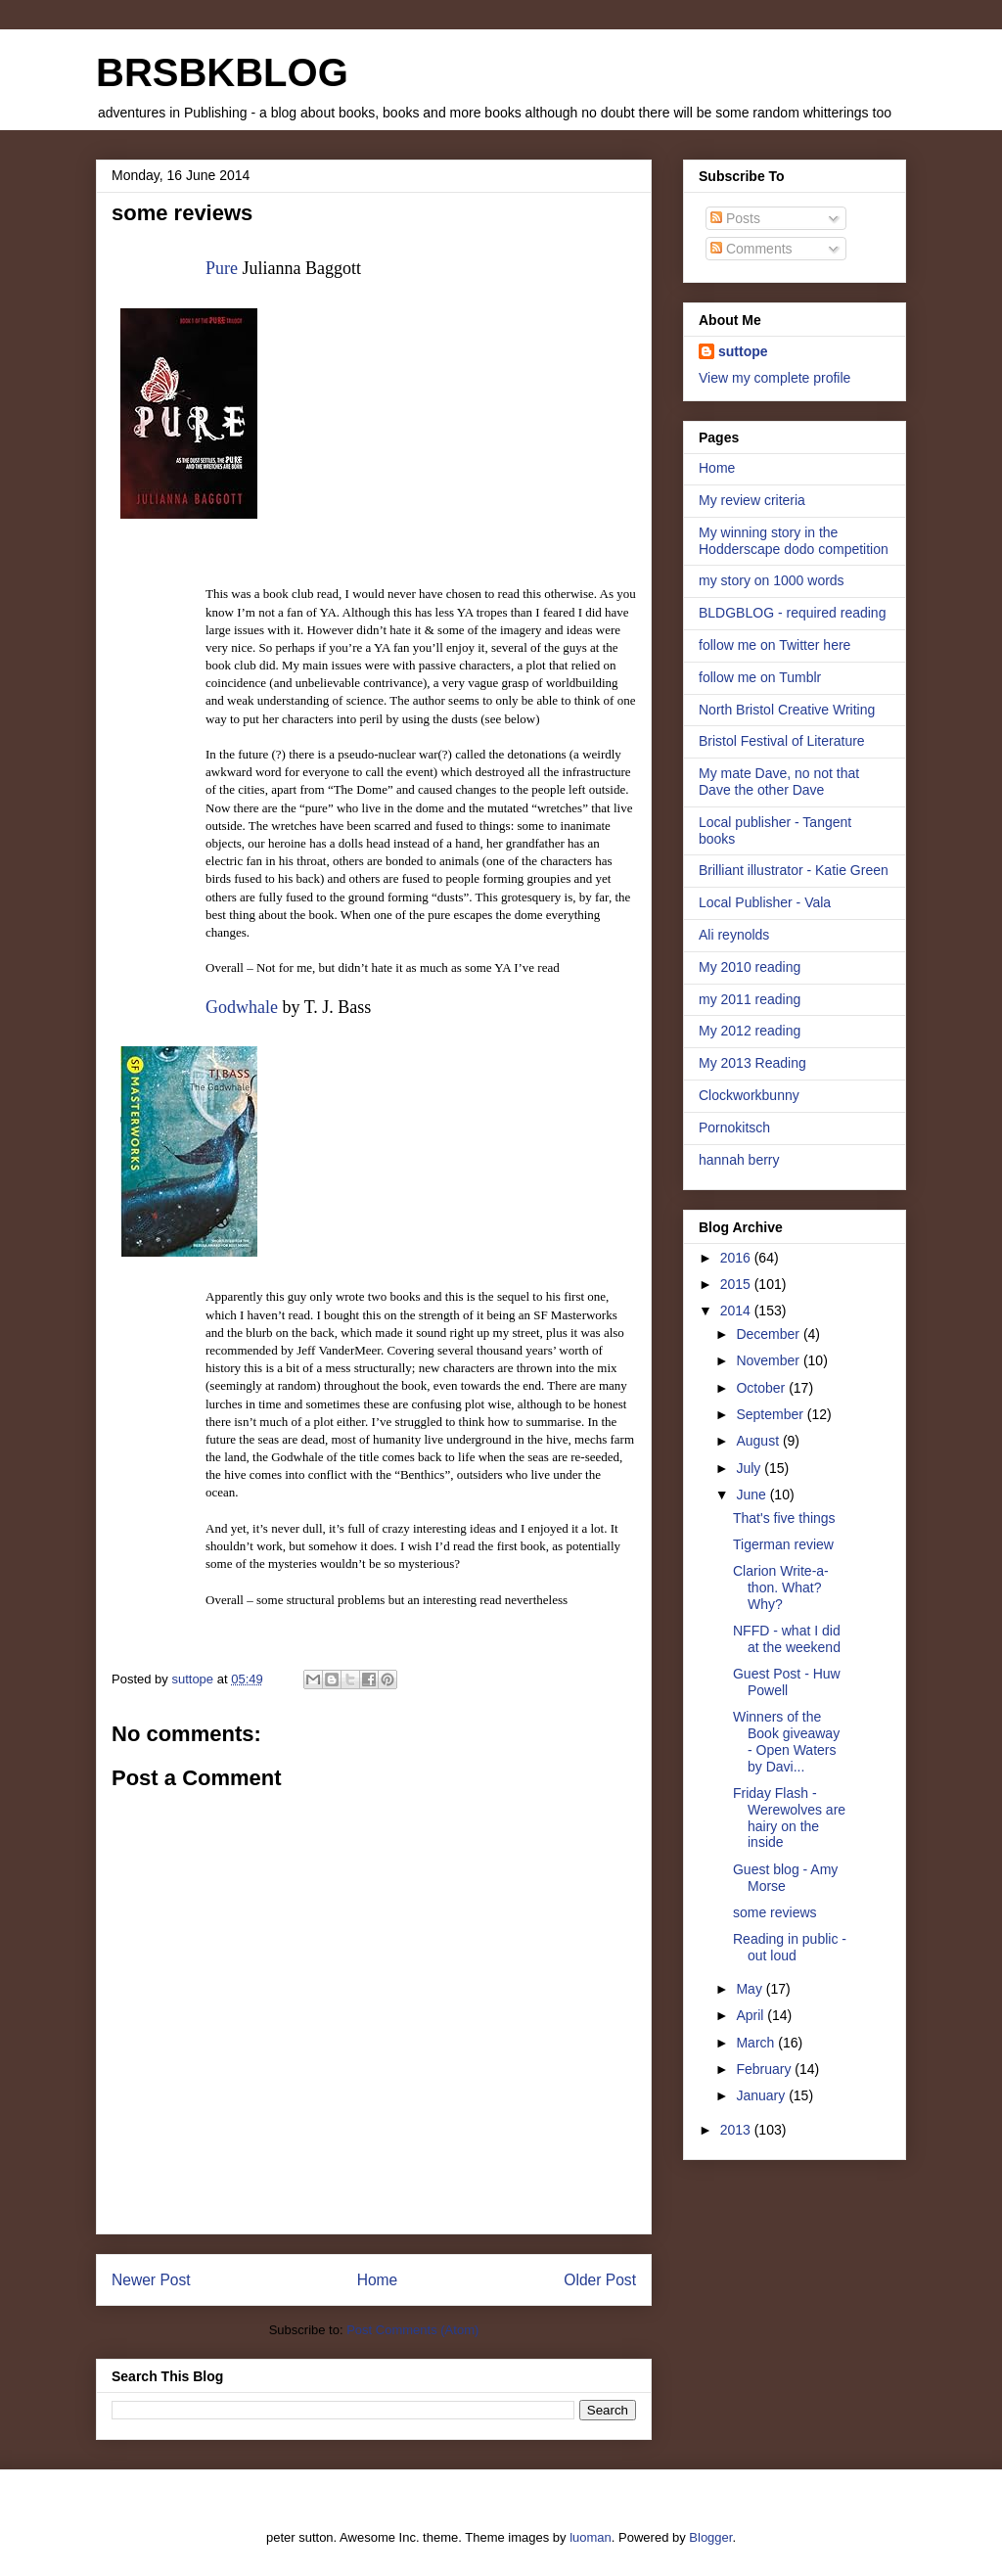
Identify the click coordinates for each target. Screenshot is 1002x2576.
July (750, 1468)
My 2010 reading (749, 967)
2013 (737, 2130)
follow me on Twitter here (774, 645)
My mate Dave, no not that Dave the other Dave (779, 781)
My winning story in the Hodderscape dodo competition (793, 541)
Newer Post (151, 2280)
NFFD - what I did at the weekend (787, 1639)
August (759, 1441)
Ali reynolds (734, 935)
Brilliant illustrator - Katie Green (793, 870)
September (771, 1414)
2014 (737, 1310)
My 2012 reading (749, 1030)
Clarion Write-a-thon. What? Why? (781, 1587)
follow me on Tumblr (760, 677)
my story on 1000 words (771, 580)
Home (377, 2280)
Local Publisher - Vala (765, 902)
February (765, 2069)
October (762, 1388)
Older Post (600, 2280)
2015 (737, 1284)
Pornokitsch (734, 1127)
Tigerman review (783, 1544)
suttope (743, 351)
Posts (735, 218)
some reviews (775, 1912)
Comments (751, 248)
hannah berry (739, 1160)
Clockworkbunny (749, 1095)
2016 (737, 1257)
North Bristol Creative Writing (787, 709)
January (762, 2095)
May (750, 1989)
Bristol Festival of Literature (782, 741)
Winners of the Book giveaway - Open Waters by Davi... (786, 1741)
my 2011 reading (749, 999)
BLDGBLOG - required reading (792, 613)
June (752, 1494)
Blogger (710, 2537)
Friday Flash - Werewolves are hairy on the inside (789, 1817)
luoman (590, 2537)
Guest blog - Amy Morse (785, 1878)
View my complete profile (774, 378)
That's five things (784, 1518)
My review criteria (752, 500)
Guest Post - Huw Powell (787, 1682)
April (751, 2015)
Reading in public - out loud (789, 1947)
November (769, 1360)
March (757, 2042)
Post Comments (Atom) (412, 2330)
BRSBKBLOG (222, 72)
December (769, 1334)
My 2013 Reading (752, 1063)
